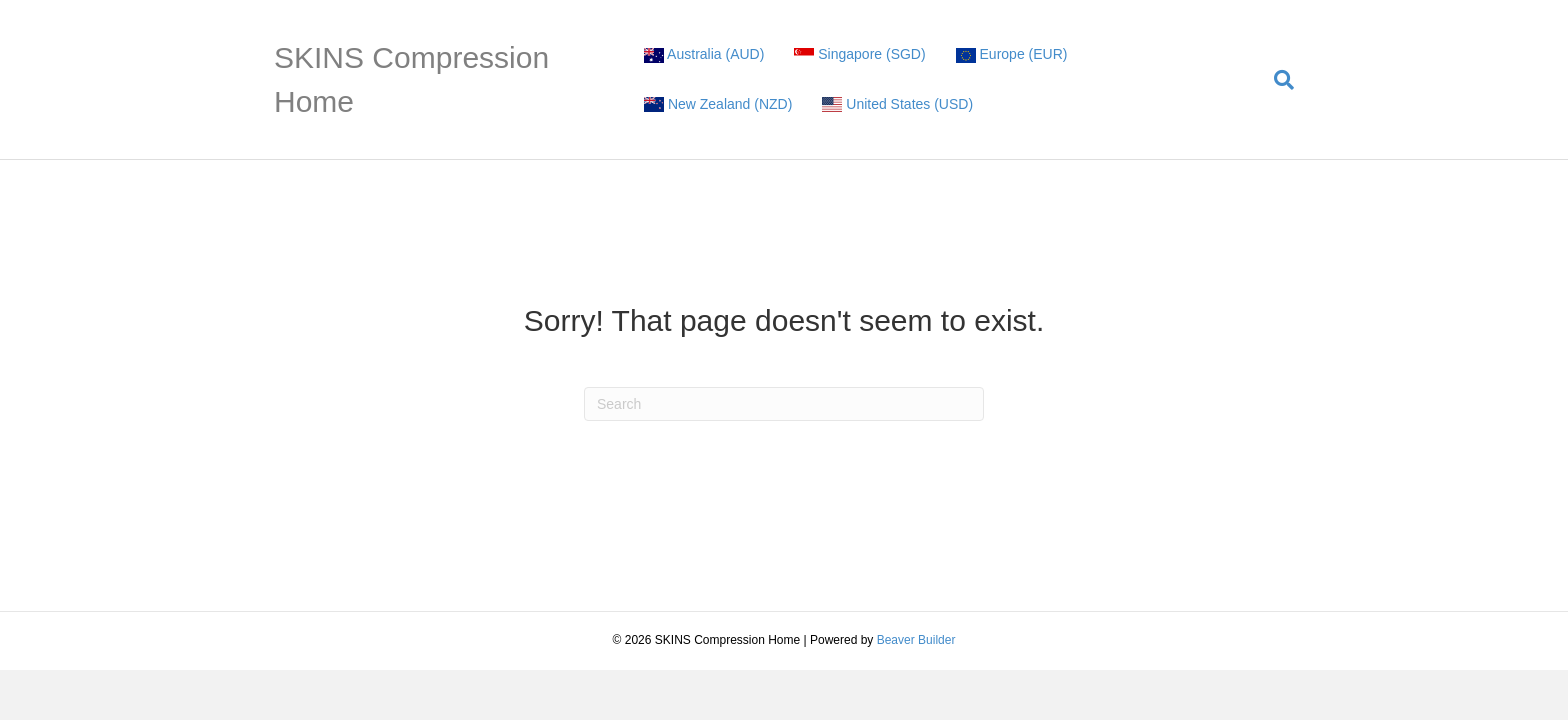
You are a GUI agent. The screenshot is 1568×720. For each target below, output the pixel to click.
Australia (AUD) (704, 54)
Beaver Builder (916, 640)
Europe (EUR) (1012, 54)
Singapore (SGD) (859, 54)
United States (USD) (897, 104)
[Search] (1276, 80)
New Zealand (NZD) (718, 104)
